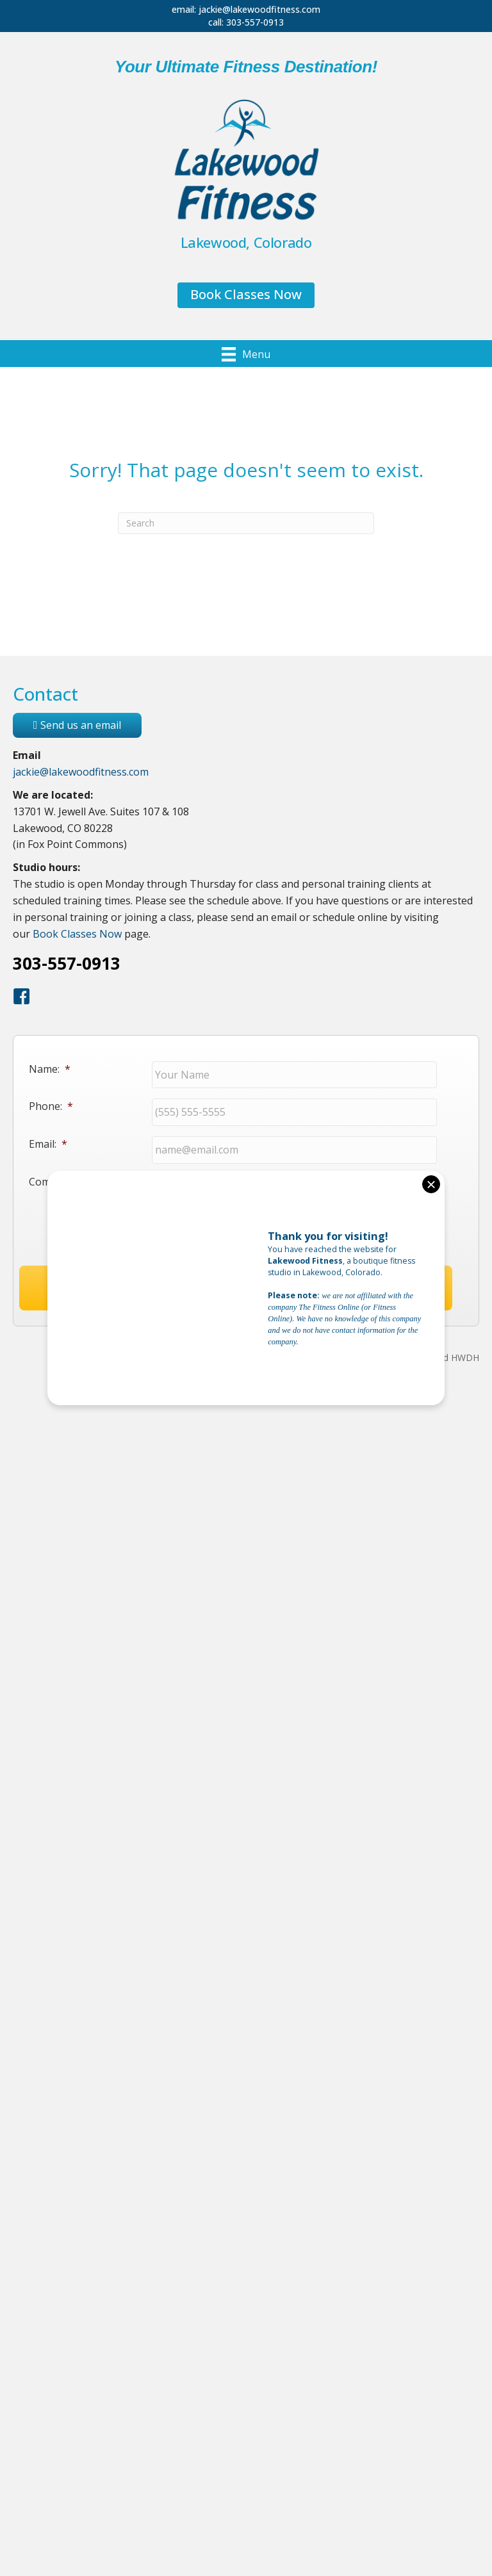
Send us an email (77, 725)
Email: (48, 1134)
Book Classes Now (77, 934)
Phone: (51, 1101)
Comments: (56, 1166)
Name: (49, 1069)
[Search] (246, 523)
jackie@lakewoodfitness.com (259, 9)
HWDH (465, 1364)
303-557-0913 (255, 22)
